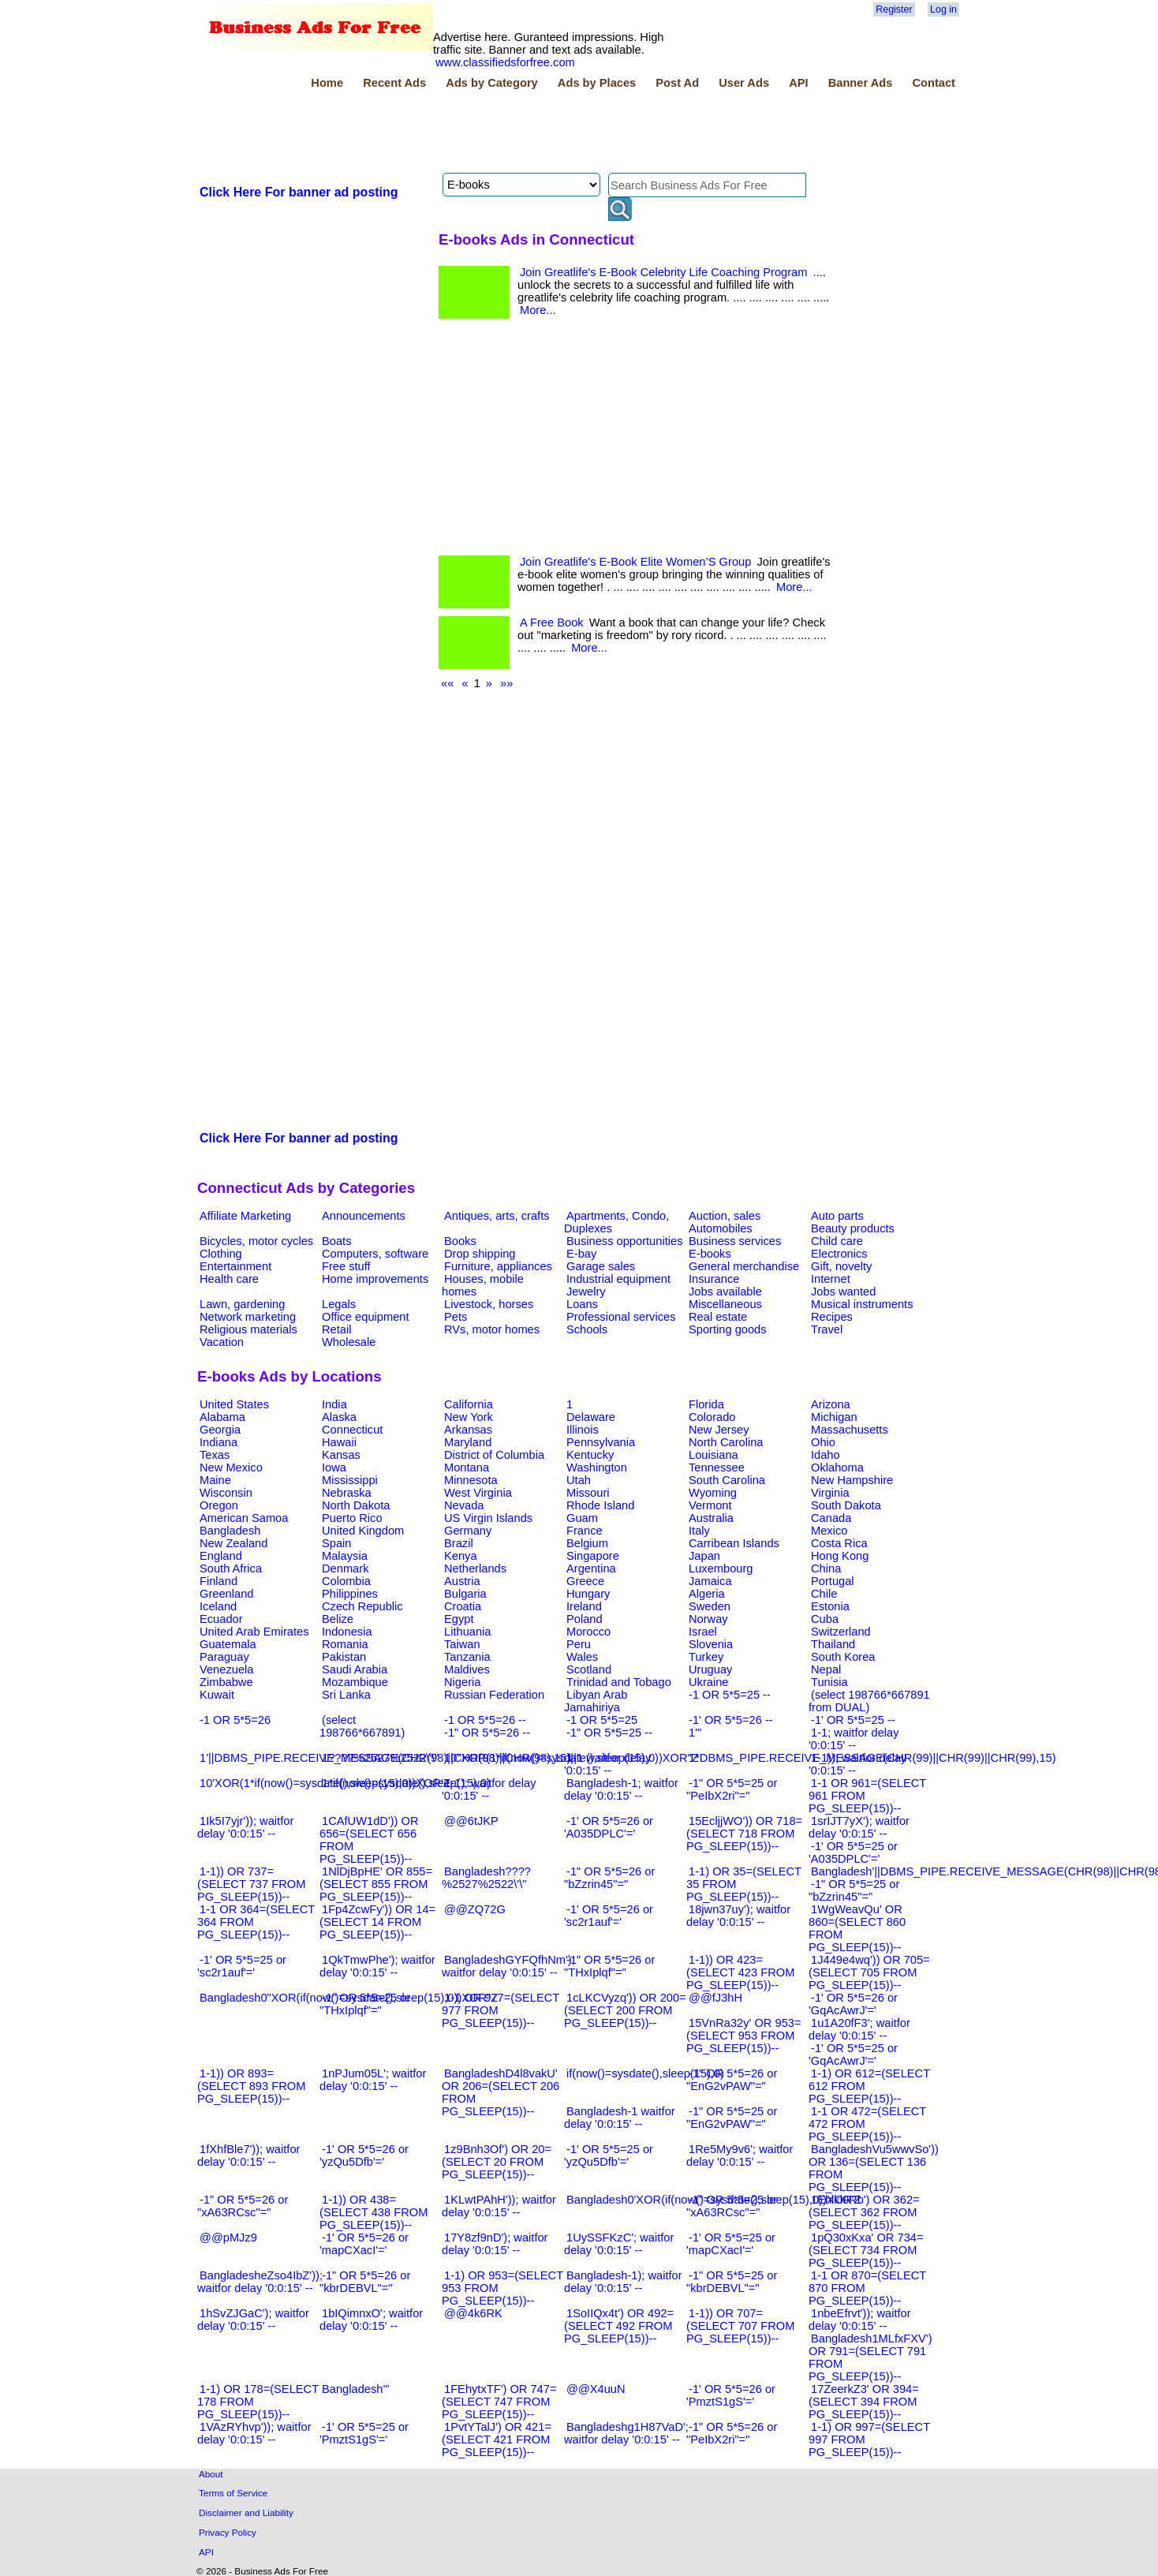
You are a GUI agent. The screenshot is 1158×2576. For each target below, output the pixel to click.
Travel (826, 1329)
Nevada (464, 1505)
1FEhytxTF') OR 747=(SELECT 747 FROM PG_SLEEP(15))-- (499, 2402)
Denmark (345, 1568)
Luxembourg (721, 1568)
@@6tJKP (471, 1821)
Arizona (830, 1404)
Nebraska (347, 1492)
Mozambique (355, 1682)
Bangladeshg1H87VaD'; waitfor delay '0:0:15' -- (626, 2433)
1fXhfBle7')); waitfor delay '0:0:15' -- (248, 2155)
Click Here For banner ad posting (299, 192)
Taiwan (462, 1644)
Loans (582, 1304)
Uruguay (710, 1669)
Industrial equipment (618, 1279)
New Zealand (233, 1543)
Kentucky (590, 1455)
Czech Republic (362, 1606)
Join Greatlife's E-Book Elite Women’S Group (635, 561)
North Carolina (726, 1442)
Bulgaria (465, 1593)
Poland (584, 1619)
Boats (336, 1241)
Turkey (706, 1657)
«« (447, 683)
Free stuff (346, 1266)
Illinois (582, 1429)
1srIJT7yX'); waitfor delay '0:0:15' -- (859, 1827)
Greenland (226, 1593)
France (584, 1530)
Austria (462, 1581)
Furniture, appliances (498, 1266)
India (334, 1404)
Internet (830, 1279)
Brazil (458, 1543)
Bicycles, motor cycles (256, 1241)
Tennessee (717, 1467)
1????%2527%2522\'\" (380, 1758)
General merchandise (744, 1266)
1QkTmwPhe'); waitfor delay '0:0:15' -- (377, 1966)
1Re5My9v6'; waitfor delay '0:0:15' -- (739, 2155)
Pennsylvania (600, 1442)
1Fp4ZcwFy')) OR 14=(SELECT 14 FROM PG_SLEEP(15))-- (377, 1922)
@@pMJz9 (228, 2237)
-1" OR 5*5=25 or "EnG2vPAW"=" (731, 2117)
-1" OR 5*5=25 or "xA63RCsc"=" (731, 2206)
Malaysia (345, 1556)
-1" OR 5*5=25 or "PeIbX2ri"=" (731, 1789)
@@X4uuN (596, 2389)
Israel (703, 1631)
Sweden (709, 1606)
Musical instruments (862, 1304)
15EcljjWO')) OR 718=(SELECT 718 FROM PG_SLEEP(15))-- (744, 1834)
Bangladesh (230, 1530)
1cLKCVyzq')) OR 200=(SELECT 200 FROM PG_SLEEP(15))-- (625, 2010)
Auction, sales (724, 1215)
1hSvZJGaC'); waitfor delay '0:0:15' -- (253, 2319)
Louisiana (713, 1455)
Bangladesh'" (355, 2389)
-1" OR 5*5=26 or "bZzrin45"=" (609, 1877)
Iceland (218, 1606)
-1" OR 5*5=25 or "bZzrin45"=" (854, 1890)
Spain (337, 1543)
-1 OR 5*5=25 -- (730, 1694)
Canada (831, 1518)
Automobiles (721, 1228)
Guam (582, 1518)
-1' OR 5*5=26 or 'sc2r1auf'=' (608, 1915)
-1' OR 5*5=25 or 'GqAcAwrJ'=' (853, 2054)
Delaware (590, 1417)
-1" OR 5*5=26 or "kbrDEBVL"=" (364, 2281)
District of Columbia (494, 1455)
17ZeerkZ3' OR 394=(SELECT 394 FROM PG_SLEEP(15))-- (864, 2402)
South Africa (231, 1568)
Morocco (588, 1631)
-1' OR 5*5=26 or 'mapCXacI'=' (364, 2243)
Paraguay (224, 1657)
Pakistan (344, 1657)
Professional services (620, 1316)
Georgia (220, 1429)
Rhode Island (600, 1505)
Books (460, 1241)
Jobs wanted (843, 1291)
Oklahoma (837, 1467)
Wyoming (713, 1492)
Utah (578, 1480)
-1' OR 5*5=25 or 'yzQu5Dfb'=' (608, 2155)
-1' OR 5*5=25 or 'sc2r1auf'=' (241, 1966)
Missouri (588, 1492)
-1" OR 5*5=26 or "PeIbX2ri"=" (731, 2433)
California (468, 1404)
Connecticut (352, 1429)
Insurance (714, 1279)
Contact (933, 83)
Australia (711, 1518)
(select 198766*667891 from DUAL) (869, 1701)
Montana (466, 1467)
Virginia (830, 1492)
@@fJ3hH (715, 1997)
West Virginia (478, 1492)
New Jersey (719, 1429)
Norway (708, 1619)
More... (538, 310)
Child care (837, 1241)
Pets (455, 1316)
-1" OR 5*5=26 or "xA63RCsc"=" (242, 2206)
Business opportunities (624, 1241)
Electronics (839, 1253)
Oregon (219, 1505)
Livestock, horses (488, 1304)
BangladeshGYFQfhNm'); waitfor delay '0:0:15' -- (508, 1966)
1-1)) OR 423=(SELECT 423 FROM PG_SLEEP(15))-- (740, 1972)
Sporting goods (728, 1329)
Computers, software (375, 1253)
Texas (215, 1455)
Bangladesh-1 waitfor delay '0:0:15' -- (619, 2117)
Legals (339, 1304)
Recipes (832, 1316)
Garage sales (600, 1266)
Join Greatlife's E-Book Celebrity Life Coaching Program (663, 272)
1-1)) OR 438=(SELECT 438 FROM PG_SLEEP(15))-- (373, 2212)
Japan (704, 1556)
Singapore (592, 1556)
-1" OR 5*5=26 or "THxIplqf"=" (609, 1966)
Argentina (591, 1568)
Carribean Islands (734, 1543)
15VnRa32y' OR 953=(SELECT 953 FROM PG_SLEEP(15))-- (743, 2035)
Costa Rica (839, 1543)
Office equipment (365, 1316)
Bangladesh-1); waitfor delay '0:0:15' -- (623, 2281)
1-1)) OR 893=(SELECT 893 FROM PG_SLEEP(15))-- (251, 2086)
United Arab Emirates (254, 1631)
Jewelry (586, 1291)
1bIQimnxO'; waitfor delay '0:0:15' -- (371, 2319)
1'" (695, 1732)
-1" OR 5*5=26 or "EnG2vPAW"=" (731, 2079)
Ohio (823, 1442)
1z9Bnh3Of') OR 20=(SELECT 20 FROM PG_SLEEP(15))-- (496, 2162)
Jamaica (710, 1581)
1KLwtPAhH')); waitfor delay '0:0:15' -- (499, 2206)
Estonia (830, 1606)
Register (894, 9)
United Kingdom (363, 1530)
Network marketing (248, 1316)
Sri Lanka (346, 1694)
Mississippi (350, 1480)
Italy (699, 1530)
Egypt (458, 1619)
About (211, 2474)
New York (468, 1417)
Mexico (829, 1530)
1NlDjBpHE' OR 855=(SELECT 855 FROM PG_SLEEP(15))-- (375, 1884)
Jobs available (725, 1291)
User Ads (744, 83)
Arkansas (468, 1429)
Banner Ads (860, 83)
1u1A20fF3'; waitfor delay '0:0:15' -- (859, 2029)
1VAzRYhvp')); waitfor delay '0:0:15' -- (254, 2433)
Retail (336, 1329)
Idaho (825, 1455)
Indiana (218, 1442)
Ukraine (709, 1682)
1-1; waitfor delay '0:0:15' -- (854, 1739)
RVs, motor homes (492, 1329)
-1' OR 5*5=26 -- (731, 1720)
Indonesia (347, 1631)
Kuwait (217, 1694)
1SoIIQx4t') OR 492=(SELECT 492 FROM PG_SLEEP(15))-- (619, 2326)
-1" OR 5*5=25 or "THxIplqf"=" (364, 2004)
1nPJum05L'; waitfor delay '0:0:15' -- (372, 2079)
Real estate (718, 1316)
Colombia (346, 1581)
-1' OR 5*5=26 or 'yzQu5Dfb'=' (364, 2155)
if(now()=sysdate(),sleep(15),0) (645, 2073)
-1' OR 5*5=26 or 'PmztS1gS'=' (730, 2395)
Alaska (339, 1417)
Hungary (588, 1593)
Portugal (832, 1581)
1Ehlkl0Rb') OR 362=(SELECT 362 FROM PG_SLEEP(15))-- (864, 2212)
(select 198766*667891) (362, 1726)
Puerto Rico (352, 1518)
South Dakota (846, 1505)
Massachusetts (849, 1429)
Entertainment (235, 1266)
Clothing (221, 1253)
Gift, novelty (841, 1266)
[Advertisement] (484, 133)
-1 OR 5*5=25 (601, 1720)
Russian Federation (494, 1694)
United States (234, 1404)
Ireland (584, 1606)
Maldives (467, 1669)
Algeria (707, 1593)
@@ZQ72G (475, 1909)
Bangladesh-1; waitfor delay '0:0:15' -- (621, 1789)
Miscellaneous (725, 1304)
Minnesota (471, 1480)
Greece (585, 1581)
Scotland (588, 1669)
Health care (229, 1279)
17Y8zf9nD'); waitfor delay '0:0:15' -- (495, 2243)
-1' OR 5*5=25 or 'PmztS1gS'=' (364, 2433)
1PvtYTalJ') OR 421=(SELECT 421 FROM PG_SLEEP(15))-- (496, 2439)
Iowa (334, 1467)
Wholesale (348, 1342)
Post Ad (677, 83)
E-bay (581, 1253)
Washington (596, 1467)
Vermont (710, 1505)
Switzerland (841, 1631)
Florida (706, 1404)
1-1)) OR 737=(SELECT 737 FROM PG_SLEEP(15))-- (251, 1884)
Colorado (712, 1417)
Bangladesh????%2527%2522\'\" (486, 1877)
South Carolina (727, 1480)
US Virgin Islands (488, 1518)
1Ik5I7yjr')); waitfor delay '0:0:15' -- (245, 1827)
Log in (943, 9)
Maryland (467, 1442)
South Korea (843, 1657)
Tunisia (829, 1682)
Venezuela (226, 1669)
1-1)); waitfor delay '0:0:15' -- (857, 1764)
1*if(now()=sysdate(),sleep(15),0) (406, 1783)
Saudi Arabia (354, 1669)
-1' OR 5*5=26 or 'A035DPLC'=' (608, 1827)
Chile (824, 1593)
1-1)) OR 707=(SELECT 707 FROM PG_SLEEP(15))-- (740, 2326)
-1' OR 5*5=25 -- (853, 1720)
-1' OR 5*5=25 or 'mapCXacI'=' (730, 2243)
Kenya (460, 1556)
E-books (710, 1253)
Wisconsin (226, 1492)
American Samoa (244, 1518)
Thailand (833, 1644)
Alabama (222, 1417)
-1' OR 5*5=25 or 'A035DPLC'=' (853, 1852)
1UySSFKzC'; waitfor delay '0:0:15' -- (619, 2243)
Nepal (826, 1669)
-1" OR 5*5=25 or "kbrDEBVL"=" (731, 2281)
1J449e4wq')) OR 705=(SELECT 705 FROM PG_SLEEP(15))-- (869, 1972)
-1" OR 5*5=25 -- (609, 1732)
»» (506, 683)
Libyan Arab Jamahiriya (595, 1701)
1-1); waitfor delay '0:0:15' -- (489, 1789)
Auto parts (837, 1215)
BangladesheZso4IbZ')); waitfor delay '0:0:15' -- (260, 2281)
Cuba (825, 1619)
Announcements (363, 1215)
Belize (337, 1619)
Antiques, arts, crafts (497, 1215)
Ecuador (221, 1619)
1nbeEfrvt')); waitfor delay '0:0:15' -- (860, 2319)
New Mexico (231, 1467)
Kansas (341, 1455)
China (826, 1568)
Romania (345, 1644)
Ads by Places (597, 83)
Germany (467, 1530)
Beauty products (853, 1228)
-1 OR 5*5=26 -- (485, 1720)
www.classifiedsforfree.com (505, 62)
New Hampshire (852, 1480)
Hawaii (339, 1442)
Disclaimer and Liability (246, 2512)
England (221, 1556)
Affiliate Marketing (245, 1215)
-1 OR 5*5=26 (235, 1720)
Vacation (222, 1342)
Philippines (350, 1593)
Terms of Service (233, 2493)
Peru (578, 1644)
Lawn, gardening (242, 1304)
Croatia (462, 1606)
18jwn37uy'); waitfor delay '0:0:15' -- (738, 1915)
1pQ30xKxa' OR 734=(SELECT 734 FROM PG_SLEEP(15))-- (866, 2250)
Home (327, 83)
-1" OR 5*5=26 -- (487, 1732)
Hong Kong (839, 1556)
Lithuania (467, 1631)
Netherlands (475, 1568)
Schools (586, 1329)
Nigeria (462, 1682)
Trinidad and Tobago (618, 1682)
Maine (215, 1480)
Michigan (834, 1417)
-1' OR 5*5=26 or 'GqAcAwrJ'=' (853, 2004)
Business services (735, 1241)
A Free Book (552, 622)
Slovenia (711, 1644)
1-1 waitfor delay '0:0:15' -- (608, 1764)
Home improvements (375, 1279)
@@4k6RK (473, 2313)
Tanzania (467, 1657)
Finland (218, 1581)
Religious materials (248, 1329)
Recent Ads (394, 83)
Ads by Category (491, 83)
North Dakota (356, 1505)
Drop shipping (479, 1253)
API (798, 83)
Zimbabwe (226, 1682)
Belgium (587, 1543)
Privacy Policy (227, 2532)
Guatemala (228, 1644)
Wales (582, 1657)
